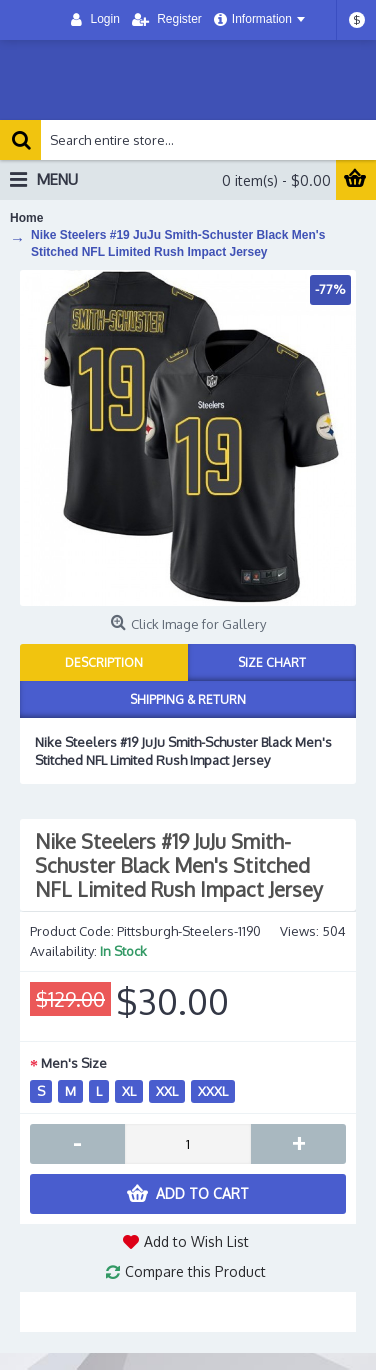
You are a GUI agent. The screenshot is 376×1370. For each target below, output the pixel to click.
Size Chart (272, 662)
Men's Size (74, 1063)
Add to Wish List (196, 1241)
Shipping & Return (188, 699)
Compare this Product (195, 1271)
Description (104, 662)
